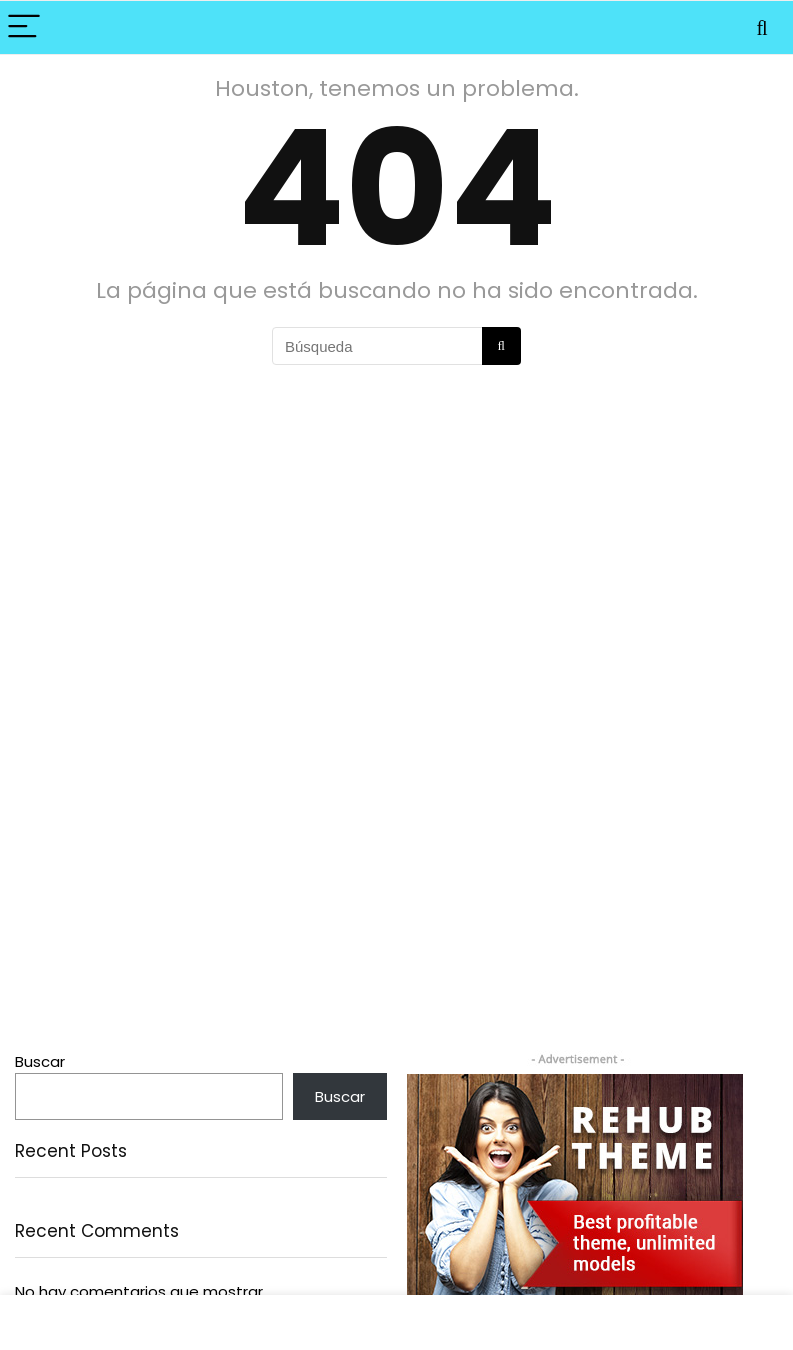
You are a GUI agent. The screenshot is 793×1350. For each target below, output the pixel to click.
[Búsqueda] (501, 346)
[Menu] (24, 27)
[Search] (762, 27)
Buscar (40, 1061)
